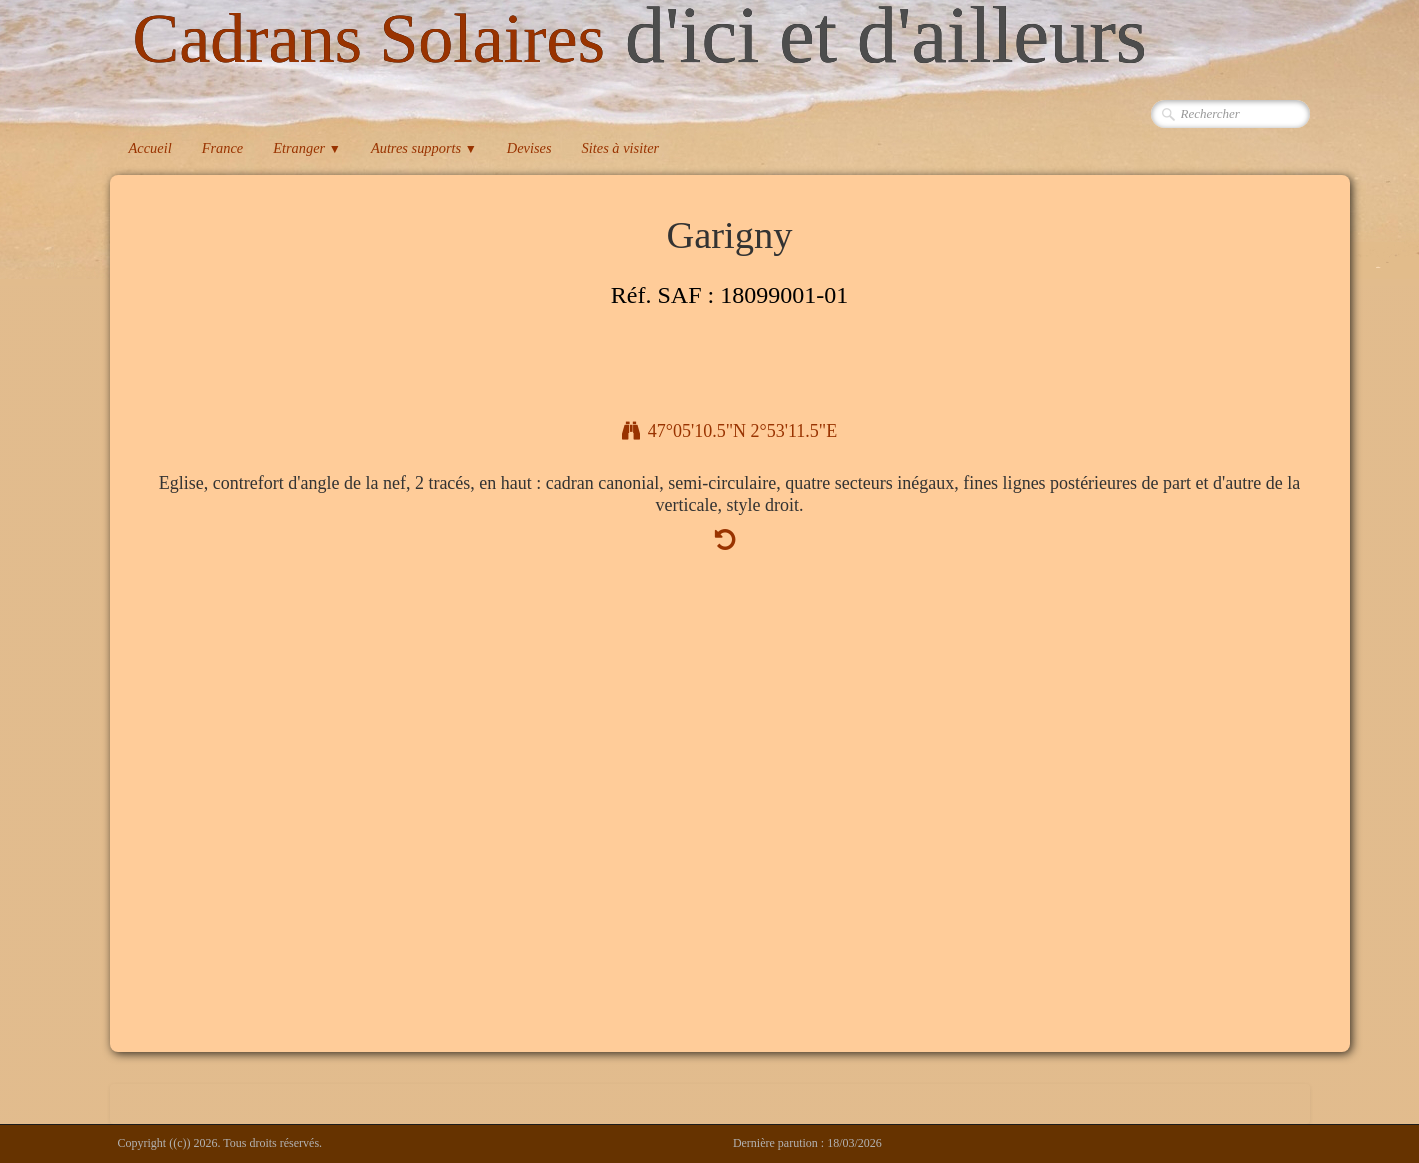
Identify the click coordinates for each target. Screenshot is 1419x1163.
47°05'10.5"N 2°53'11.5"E (729, 431)
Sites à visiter (621, 148)
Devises (529, 148)
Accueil (150, 148)
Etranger (307, 148)
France (223, 148)
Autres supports (424, 148)
